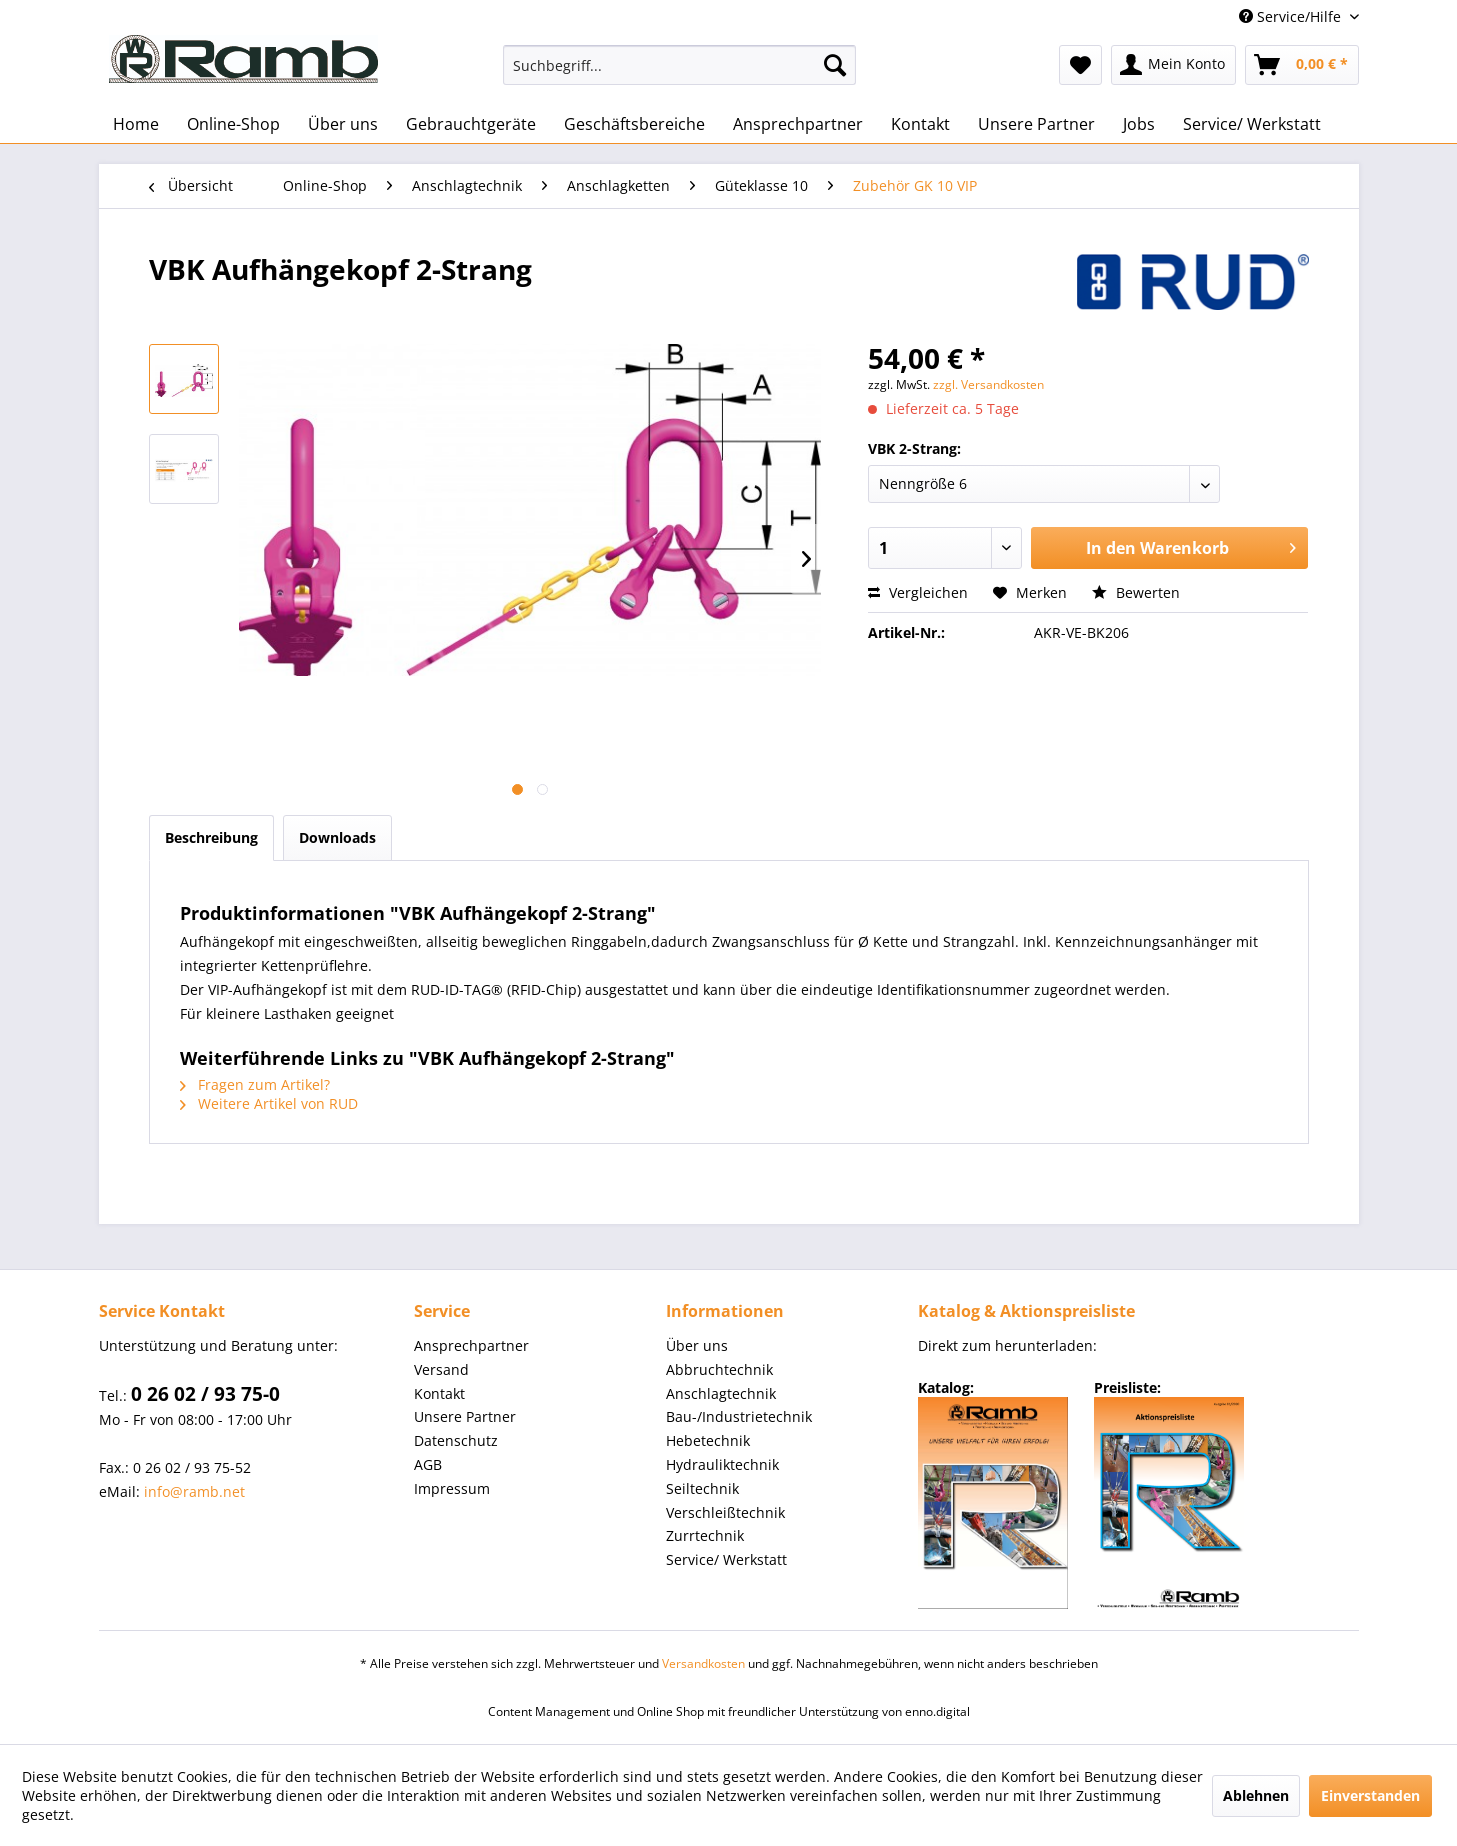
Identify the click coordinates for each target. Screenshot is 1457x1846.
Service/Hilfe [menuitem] (1292, 16)
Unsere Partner (465, 1416)
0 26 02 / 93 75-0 (205, 1394)
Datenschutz (456, 1440)
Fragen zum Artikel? (255, 1084)
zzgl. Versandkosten (988, 384)
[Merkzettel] (1080, 65)
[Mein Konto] (1173, 65)
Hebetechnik (708, 1440)
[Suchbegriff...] (679, 65)
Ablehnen (1256, 1795)
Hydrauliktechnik (722, 1464)
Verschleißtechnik (725, 1512)
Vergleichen (918, 592)
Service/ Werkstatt (726, 1559)
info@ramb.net (194, 1491)
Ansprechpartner (471, 1345)
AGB (428, 1464)
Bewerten (1136, 592)
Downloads (337, 837)
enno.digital (937, 1711)
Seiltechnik (702, 1488)
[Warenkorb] (1302, 65)
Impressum (452, 1488)
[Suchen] (835, 65)
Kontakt (439, 1393)
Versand (441, 1369)
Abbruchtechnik (719, 1369)
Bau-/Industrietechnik (739, 1416)
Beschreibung (211, 837)
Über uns (697, 1345)
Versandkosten (703, 1663)
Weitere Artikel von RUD (269, 1103)
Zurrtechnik (705, 1535)
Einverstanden (1370, 1795)
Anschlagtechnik (721, 1393)
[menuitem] (679, 65)
